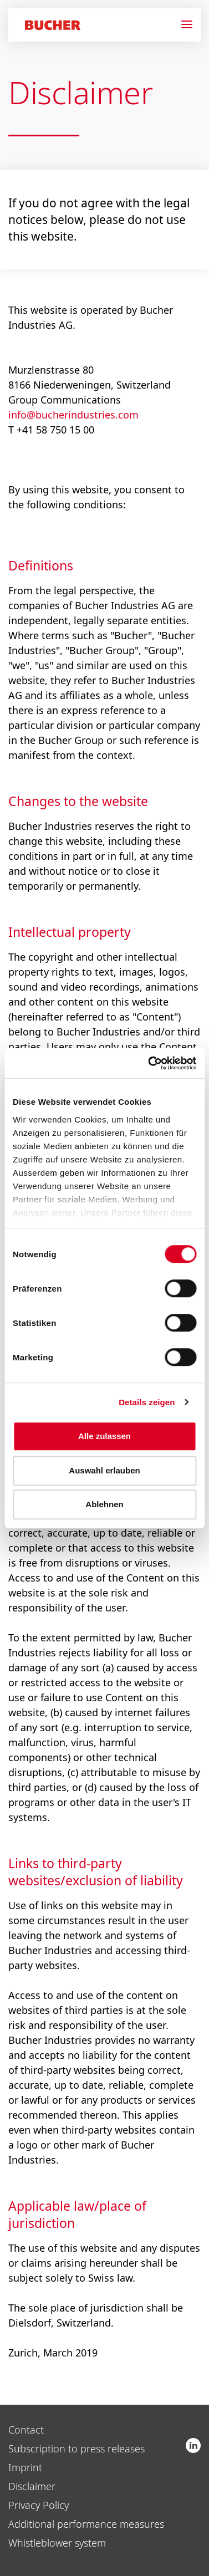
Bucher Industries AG (193, 2445)
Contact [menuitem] (26, 2429)
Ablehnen (104, 1504)
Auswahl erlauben (104, 1470)
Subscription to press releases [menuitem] (76, 2448)
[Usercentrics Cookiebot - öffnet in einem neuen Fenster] (149, 1063)
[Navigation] (191, 25)
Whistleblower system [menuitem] (57, 2542)
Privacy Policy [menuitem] (38, 2505)
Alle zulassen (104, 1436)
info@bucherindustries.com (73, 414)
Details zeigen (147, 1402)
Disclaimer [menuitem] (31, 2486)
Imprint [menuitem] (25, 2467)
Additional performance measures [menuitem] (86, 2524)
